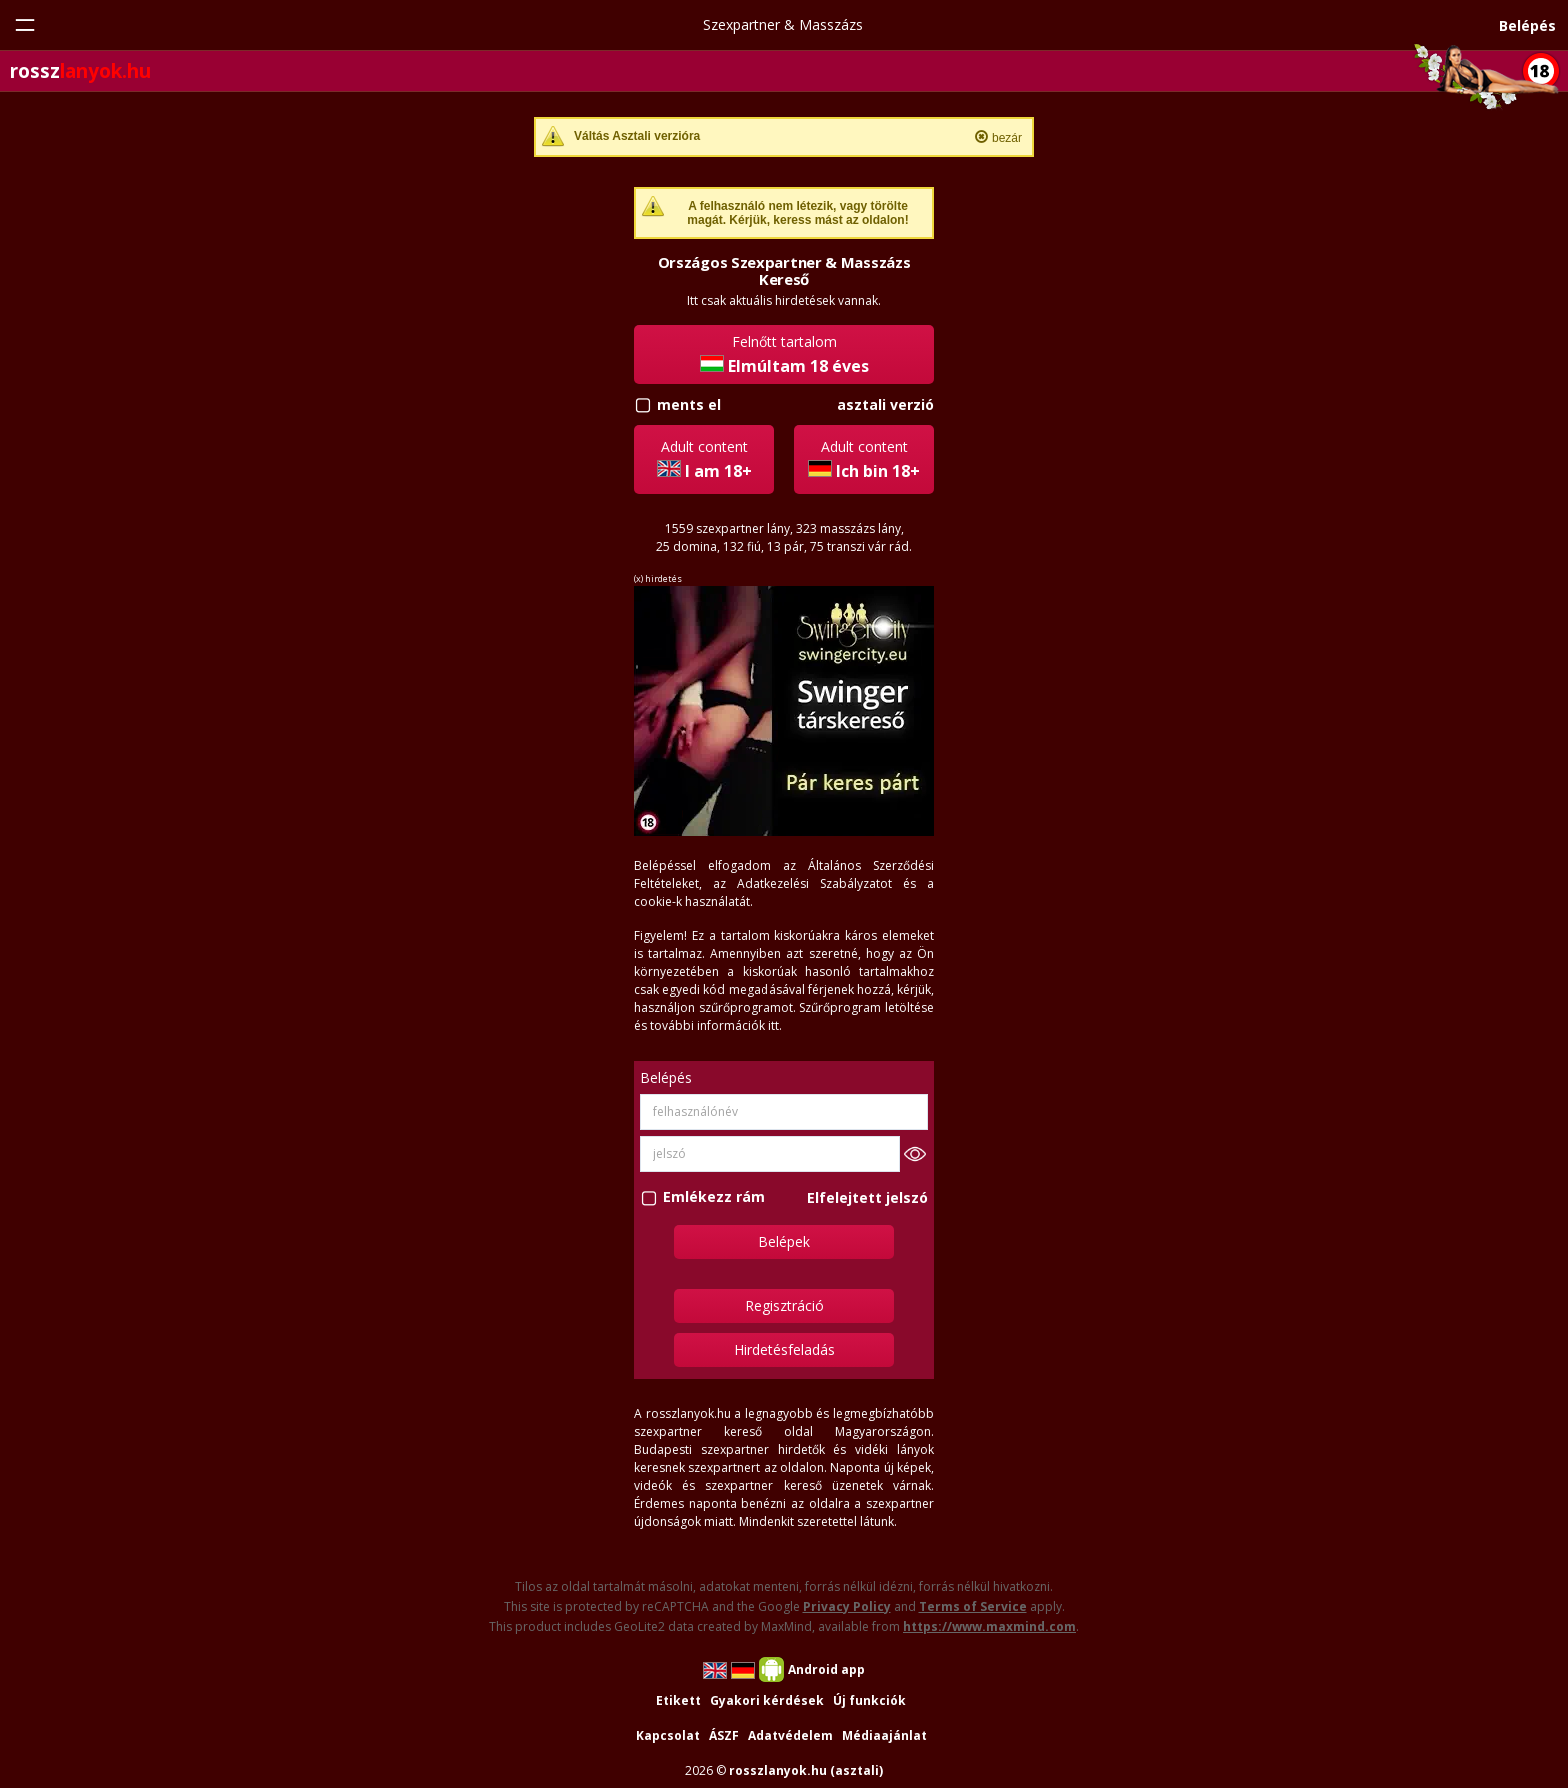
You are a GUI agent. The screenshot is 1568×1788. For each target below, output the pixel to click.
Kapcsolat (668, 1735)
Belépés (1527, 25)
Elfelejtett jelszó (867, 1197)
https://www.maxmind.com (989, 1626)
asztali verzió (885, 404)
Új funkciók (869, 1700)
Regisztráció (784, 1305)
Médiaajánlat (884, 1735)
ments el (689, 404)
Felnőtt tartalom (784, 354)
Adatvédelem (790, 1735)
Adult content (704, 459)
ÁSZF (724, 1735)
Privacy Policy (847, 1606)
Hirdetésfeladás (784, 1349)
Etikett (678, 1700)
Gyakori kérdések (767, 1700)
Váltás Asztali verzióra (637, 136)
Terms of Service (973, 1606)
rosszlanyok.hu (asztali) (806, 1770)
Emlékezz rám (714, 1197)
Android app (826, 1669)
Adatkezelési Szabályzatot (814, 883)
